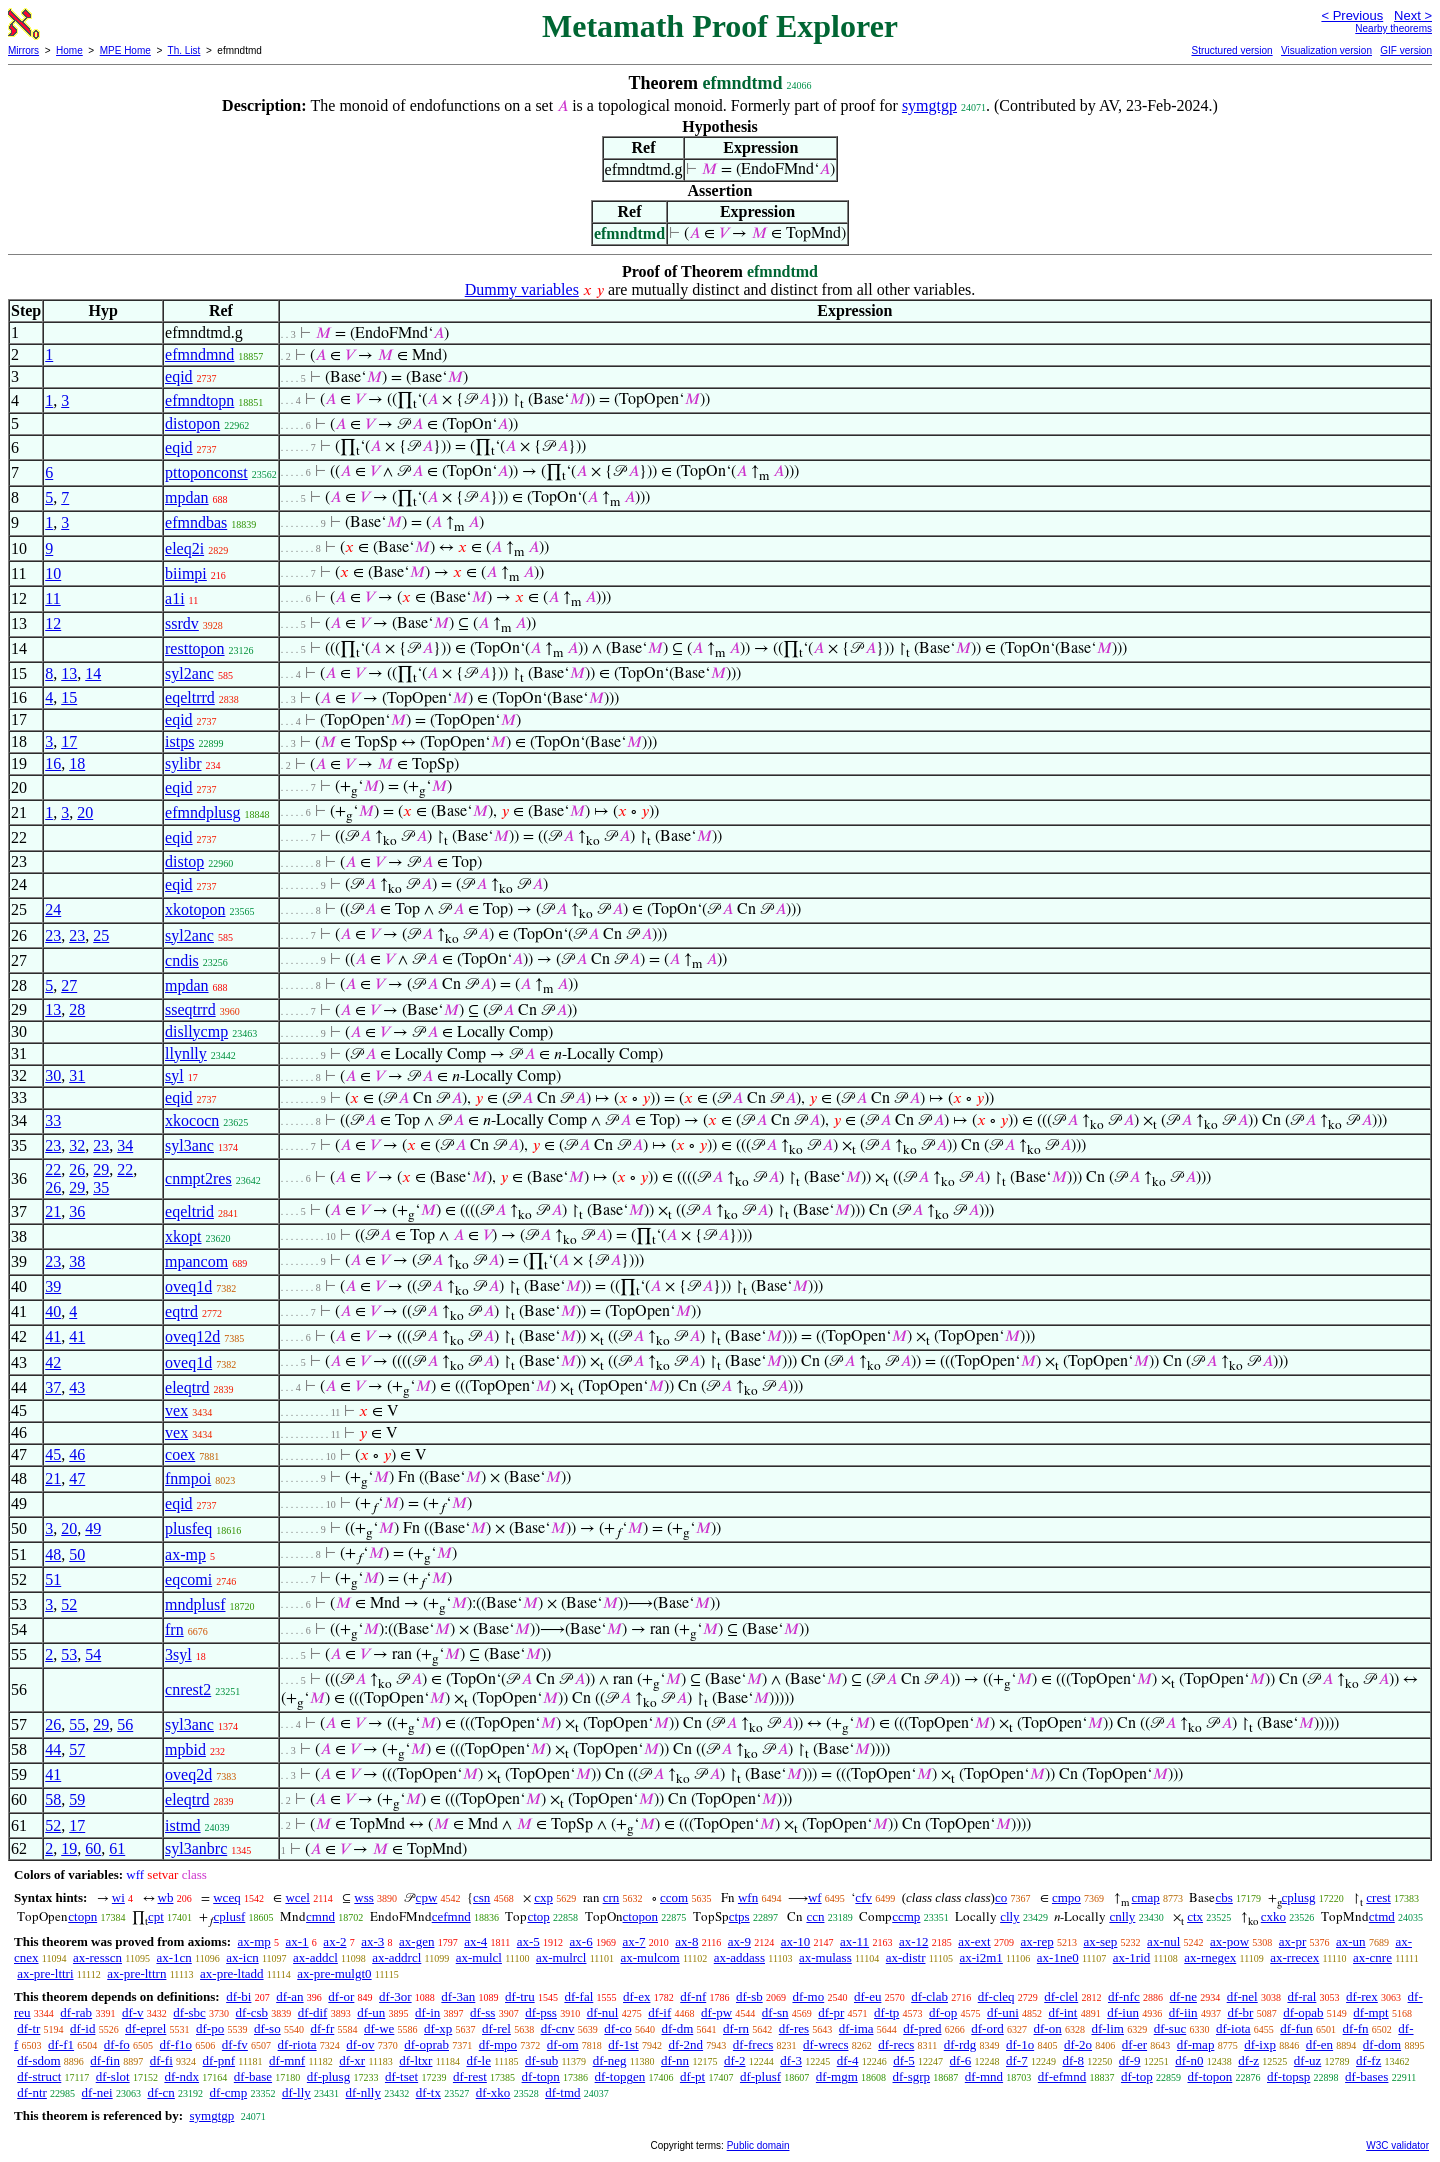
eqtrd (181, 1311)
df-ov (360, 2044)
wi (118, 1897)
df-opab (1303, 2012)
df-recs (896, 2044)
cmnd (320, 1916)
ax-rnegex (1210, 1957)
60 (93, 1848)
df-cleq (996, 1996)
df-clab (929, 1996)
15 (69, 697)
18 (77, 763)
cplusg (1299, 1897)
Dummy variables (522, 289)
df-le (478, 2060)
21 (53, 1211)
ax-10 (796, 1941)
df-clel (1061, 1996)
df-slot (113, 2076)
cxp (543, 1897)
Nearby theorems (1393, 28)
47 (77, 1478)
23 (53, 935)
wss (364, 1897)
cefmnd (451, 1916)
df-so (267, 2028)
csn (481, 1897)
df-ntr (32, 2092)
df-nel (1242, 1996)
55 (77, 1724)
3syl (178, 1654)
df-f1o (176, 2044)
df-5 (904, 2060)
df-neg (610, 2060)
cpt (156, 1916)
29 (101, 1169)
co (1001, 1897)
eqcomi (188, 1579)
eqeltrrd (190, 697)
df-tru (520, 1996)
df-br (1240, 2012)
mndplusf (195, 1604)
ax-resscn (97, 1957)
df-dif (313, 2012)
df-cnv (558, 2028)
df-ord (987, 2028)
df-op (943, 2012)
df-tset (401, 2076)
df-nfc (1124, 1996)
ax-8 (686, 1941)
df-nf (693, 1996)
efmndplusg (203, 812)
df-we (379, 2028)
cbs (1223, 1897)
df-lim (1107, 2028)
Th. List (184, 50)
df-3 (791, 2060)
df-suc (1170, 2028)
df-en (1319, 2044)
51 (53, 1579)
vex (176, 1410)
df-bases (1366, 2076)
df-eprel (145, 2028)
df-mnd (984, 2076)
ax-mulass (825, 1957)
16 (53, 763)
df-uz (1307, 2060)
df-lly (296, 2092)
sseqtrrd (190, 1009)
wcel (297, 1897)
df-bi (238, 1996)
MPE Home (125, 50)
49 (93, 1528)
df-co (617, 2028)
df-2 (735, 2060)
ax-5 (528, 1941)
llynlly (186, 1053)
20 (85, 812)
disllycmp (196, 1031)
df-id (82, 2028)
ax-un (1351, 1941)
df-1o (1020, 2044)
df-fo (117, 2044)
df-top (1137, 2076)
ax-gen (416, 1941)
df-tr (28, 2028)
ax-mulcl (479, 1957)
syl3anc (189, 1145)
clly (1010, 1916)
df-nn (675, 2060)
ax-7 (633, 1941)
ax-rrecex (1294, 1957)
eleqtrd (187, 1387)
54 (93, 1654)
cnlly (1122, 1916)
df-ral (1301, 1996)
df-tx (428, 2092)
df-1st (623, 2044)
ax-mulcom (650, 1957)
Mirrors (23, 50)
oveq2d (188, 1774)
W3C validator (1397, 2145)
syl (174, 1075)
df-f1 (61, 2044)
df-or (341, 1996)
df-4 (848, 2060)
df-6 (961, 2060)
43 (77, 1387)
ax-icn (242, 1957)
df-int (1063, 2012)
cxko (1273, 1916)
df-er (1134, 2044)
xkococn (192, 1120)
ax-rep (1036, 1941)
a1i (175, 598)
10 (53, 573)
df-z (1248, 2060)
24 (53, 909)
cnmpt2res (198, 1178)
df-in (427, 2012)
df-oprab (426, 2044)
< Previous (1352, 15)
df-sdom (38, 2060)
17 (69, 741)
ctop (538, 1916)
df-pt (692, 2076)
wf (815, 1897)
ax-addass (739, 1957)
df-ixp (1260, 2044)
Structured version (1231, 50)
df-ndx (181, 2076)
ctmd (1382, 1916)
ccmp (906, 1916)
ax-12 (914, 1941)
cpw (427, 1897)
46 (77, 1454)
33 (53, 1120)
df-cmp (229, 2092)
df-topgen (620, 2076)
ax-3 (372, 1941)
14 (93, 673)
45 (53, 1454)
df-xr (352, 2060)
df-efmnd (1062, 2076)
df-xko (493, 2092)
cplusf (230, 1916)
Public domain (758, 2145)
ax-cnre (1372, 1957)
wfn (748, 1897)
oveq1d (188, 1286)
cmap (1146, 1897)
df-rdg (960, 2044)
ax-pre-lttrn (136, 1973)
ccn (815, 1916)
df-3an (458, 1996)
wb (166, 1897)
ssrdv (182, 623)
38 (77, 1261)
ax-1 (297, 1941)
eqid (179, 376)
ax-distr (906, 1957)
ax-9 (739, 1941)
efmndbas (196, 522)
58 (53, 1799)
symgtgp (929, 105)
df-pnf (219, 2060)
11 (52, 598)
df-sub (541, 2060)
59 (77, 1799)
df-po (210, 2028)
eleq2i (184, 548)
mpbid (185, 1749)
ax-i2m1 (980, 1957)
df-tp (886, 2012)
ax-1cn (173, 1957)
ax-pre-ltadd (232, 1973)
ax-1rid (1132, 1957)
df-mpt (1370, 2012)
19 (69, 1848)
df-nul (603, 2012)
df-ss (482, 2012)
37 (53, 1387)
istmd (183, 1825)
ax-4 (475, 1941)
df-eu (867, 1996)
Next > (1413, 15)
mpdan (187, 497)
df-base (253, 2076)
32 (77, 1145)
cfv (863, 1897)
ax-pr (1292, 1941)
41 (53, 1336)
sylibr (183, 763)
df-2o (1078, 2044)
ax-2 (334, 1941)
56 (125, 1724)
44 (53, 1749)
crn (611, 1897)
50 (77, 1554)
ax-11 (854, 1941)
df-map (1196, 2044)
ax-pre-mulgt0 (334, 1973)
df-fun (1296, 2028)
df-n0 (1189, 2060)
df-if (659, 2012)
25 (101, 935)
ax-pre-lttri (45, 1973)
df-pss (541, 2012)
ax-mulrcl (561, 1957)
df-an (289, 1996)
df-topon (1209, 2076)
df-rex (1362, 1996)
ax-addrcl (396, 1957)
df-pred (922, 2028)
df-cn (160, 2092)
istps (179, 741)
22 (53, 1169)
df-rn (736, 2028)
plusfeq (188, 1528)
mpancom (196, 1261)
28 (77, 1009)
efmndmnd (199, 354)
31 (77, 1075)
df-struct (39, 2076)
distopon (192, 423)
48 (53, 1554)
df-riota (297, 2044)
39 (53, 1286)
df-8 (1073, 2060)
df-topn (541, 2076)
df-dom (1382, 2044)
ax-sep (1100, 1941)
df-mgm (837, 2076)
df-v (133, 2012)
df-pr (831, 2012)
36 (77, 1211)
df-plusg (328, 2076)
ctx (1195, 1916)
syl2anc (189, 673)
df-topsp (1288, 2076)
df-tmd (562, 2092)
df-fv (235, 2044)
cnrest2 (188, 1689)
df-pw (716, 2012)
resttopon (195, 648)
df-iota (1233, 2028)
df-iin (1183, 2012)
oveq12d (192, 1336)
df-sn (775, 2012)
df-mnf (287, 2060)
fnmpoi (188, 1478)
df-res (794, 2028)
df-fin (105, 2060)
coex (180, 1454)
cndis (182, 960)
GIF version (1406, 50)
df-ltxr (415, 2060)
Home (69, 50)
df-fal (578, 1996)
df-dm (678, 2028)
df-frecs (753, 2044)
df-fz (1368, 2060)
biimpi (186, 573)
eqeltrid (189, 1211)
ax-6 (581, 1941)
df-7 (1017, 2060)
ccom (674, 1897)
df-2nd (685, 2044)
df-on (1048, 2028)
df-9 (1130, 2060)
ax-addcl (315, 1957)
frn (174, 1629)
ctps (739, 1916)
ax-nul (1163, 1941)
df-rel (496, 2028)
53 (69, 1654)
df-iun (1123, 2012)
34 (125, 1145)
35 (101, 1187)
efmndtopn (199, 400)
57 (77, 1749)
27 (69, 985)
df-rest (470, 2076)
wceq (226, 1897)
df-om (563, 2044)
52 (69, 1604)
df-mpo (498, 2044)
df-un (371, 2012)
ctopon (640, 1916)
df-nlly (363, 2092)
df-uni (1003, 2012)
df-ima (856, 2028)
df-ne (1182, 1996)
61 (117, 1848)
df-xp (438, 2028)
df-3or (395, 1996)
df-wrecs (825, 2044)
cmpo (1066, 1897)
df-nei (97, 2092)
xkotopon (195, 909)
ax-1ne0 (1058, 1957)
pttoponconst (206, 472)
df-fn (1356, 2028)
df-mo (808, 1996)
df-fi (161, 2060)
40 (53, 1311)
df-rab (76, 2012)
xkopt (183, 1236)
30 (53, 1075)
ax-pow (1229, 1941)
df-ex (636, 1996)
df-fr (322, 2028)
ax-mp (185, 1554)
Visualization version (1326, 50)
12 (53, 623)
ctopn (82, 1916)
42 (53, 1362)
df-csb (252, 2012)
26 (77, 1169)
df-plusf (760, 2076)
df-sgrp (912, 2076)
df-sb (749, 1996)
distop (184, 861)
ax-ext (974, 1941)
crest (1378, 1897)
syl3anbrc (196, 1848)
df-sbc (189, 2012)
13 (69, 673)
